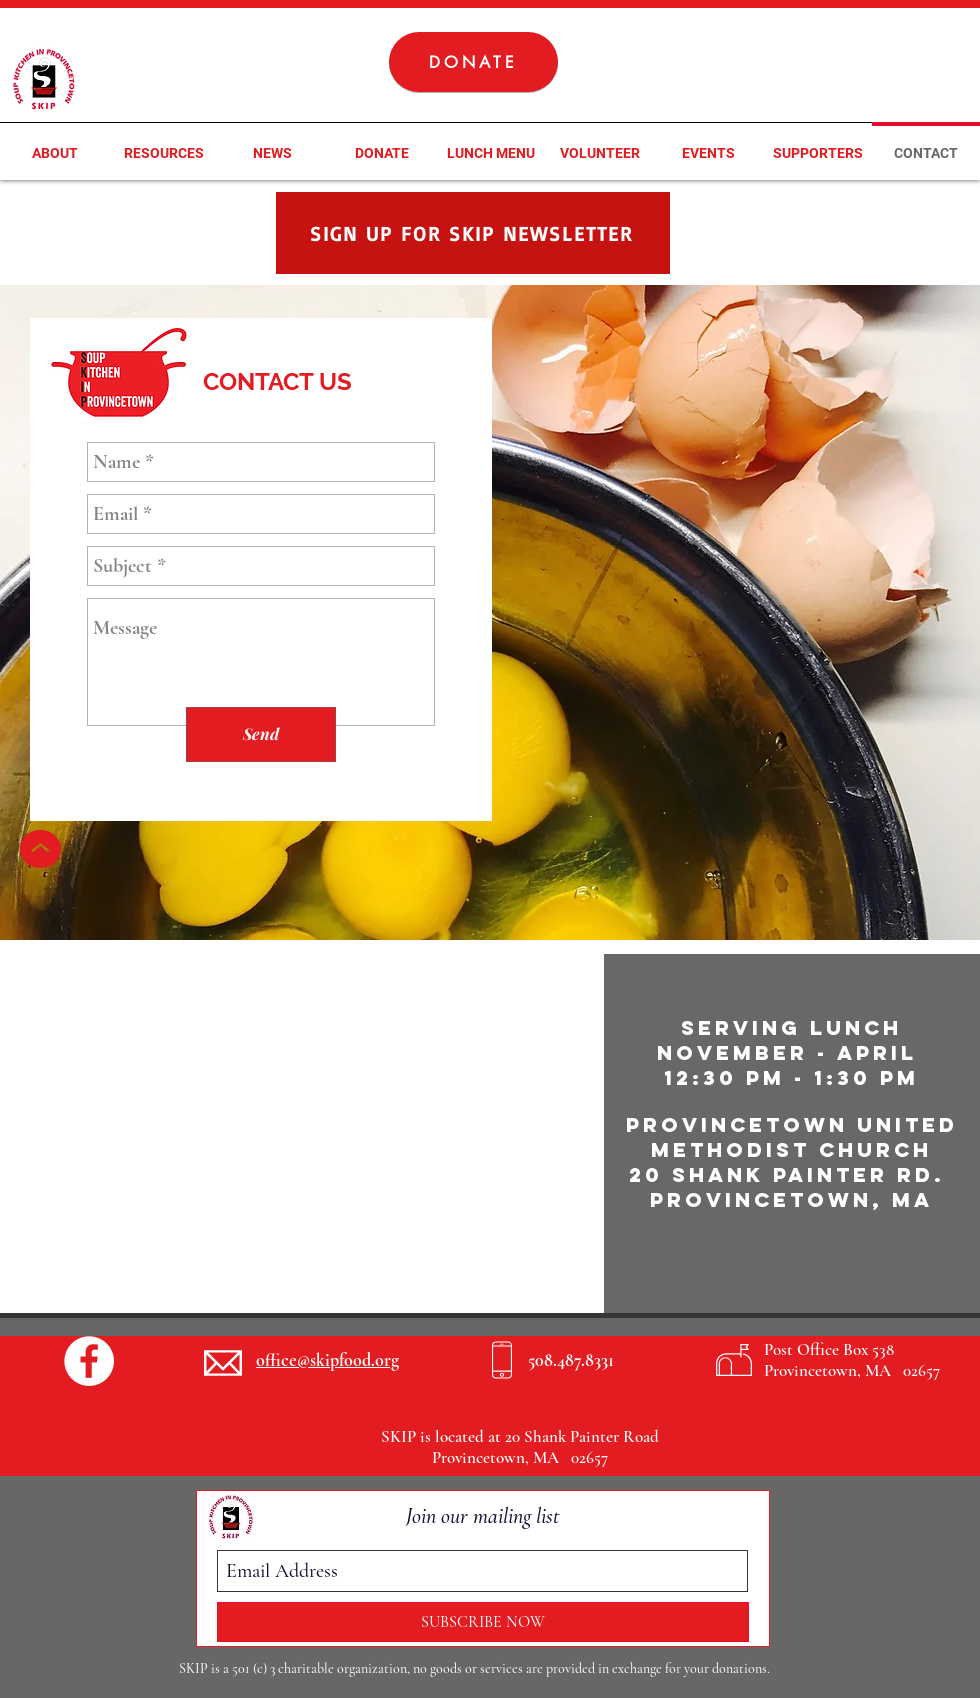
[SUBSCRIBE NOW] (483, 1622)
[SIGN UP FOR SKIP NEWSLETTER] (473, 233)
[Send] (261, 734)
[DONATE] (473, 62)
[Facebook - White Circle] (89, 1361)
